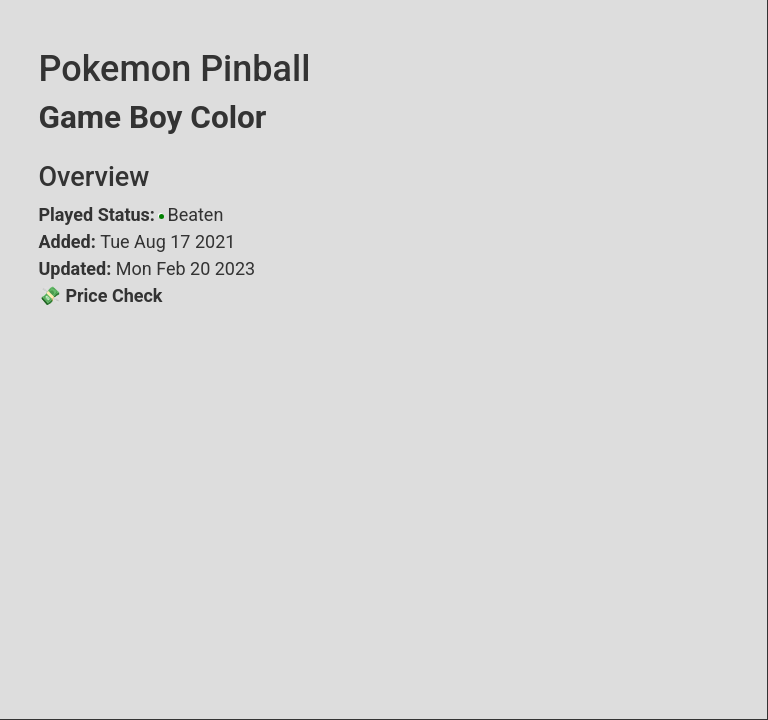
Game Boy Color (153, 117)
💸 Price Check (101, 295)
